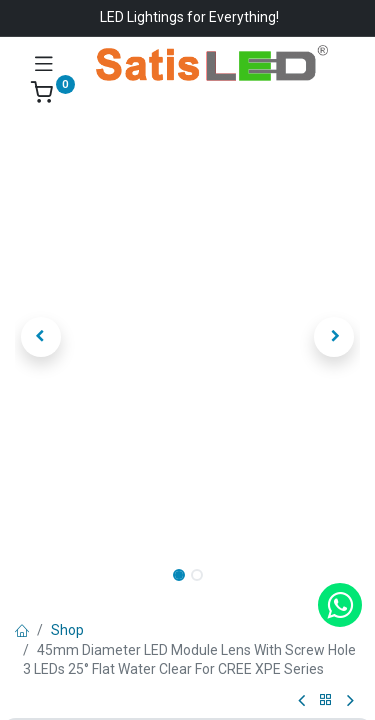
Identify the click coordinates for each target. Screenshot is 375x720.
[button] (41, 337)
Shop (67, 630)
